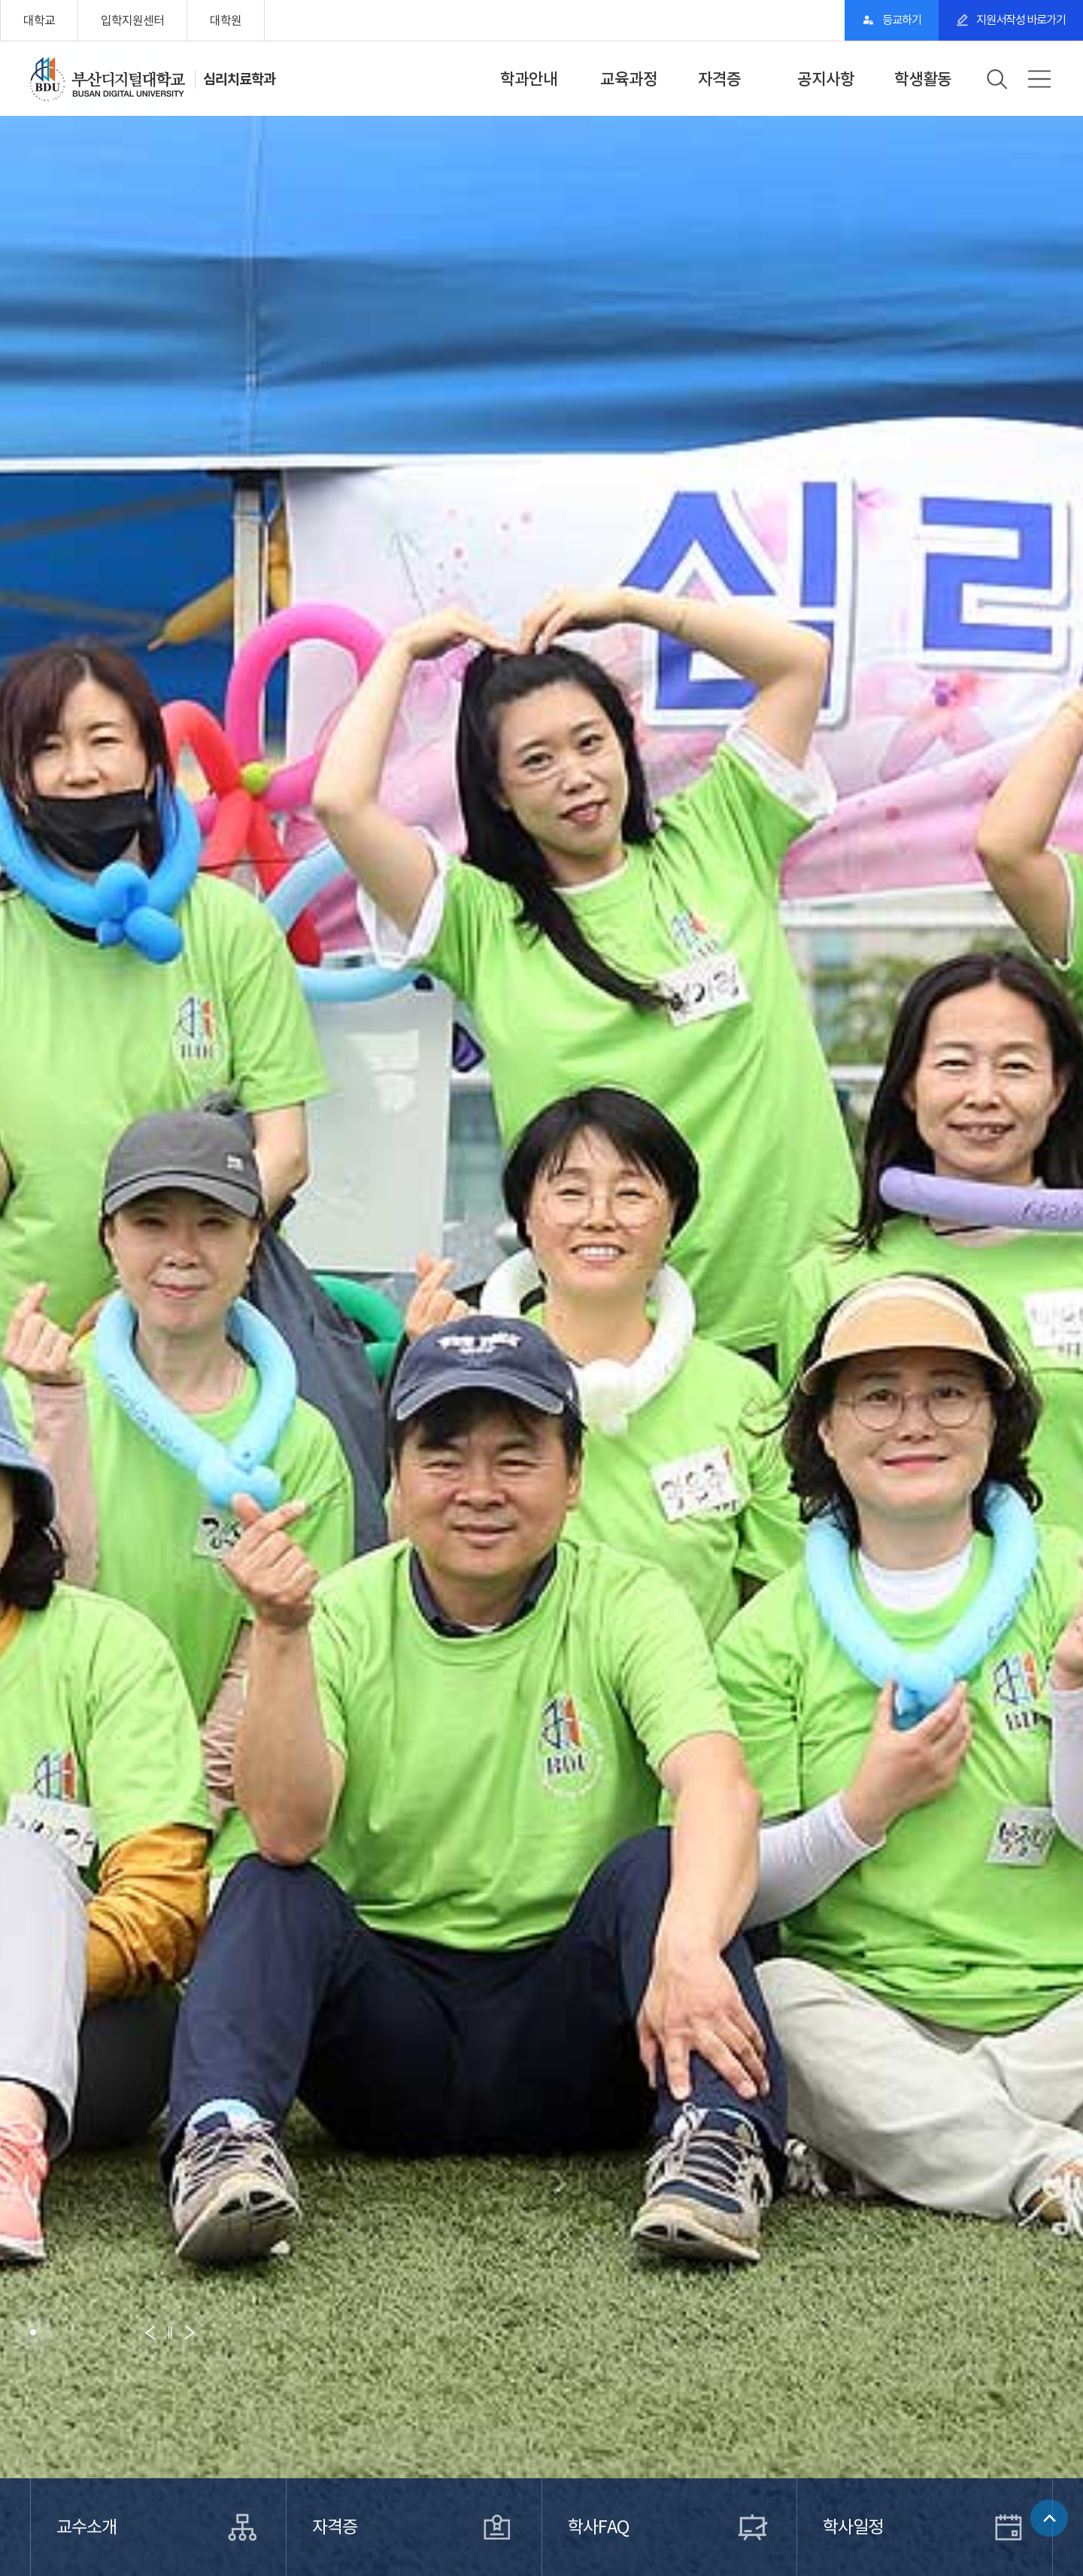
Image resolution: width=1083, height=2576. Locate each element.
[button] (33, 2332)
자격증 (719, 79)
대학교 (39, 20)
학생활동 (922, 79)
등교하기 (877, 20)
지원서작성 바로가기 (1011, 20)
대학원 (225, 20)
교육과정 (628, 79)
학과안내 (528, 79)
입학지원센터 (132, 20)
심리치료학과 (241, 79)
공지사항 (825, 79)
